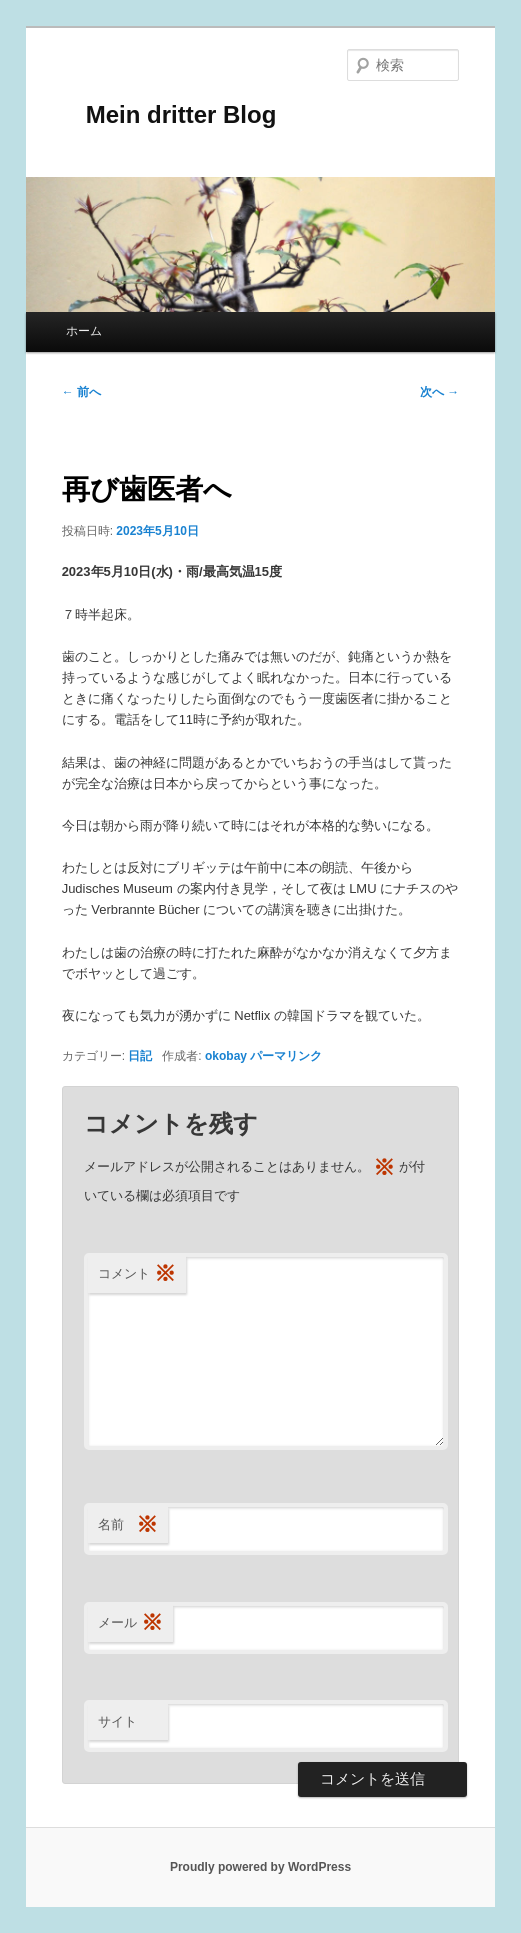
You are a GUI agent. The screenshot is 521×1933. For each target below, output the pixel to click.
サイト (117, 1721)
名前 (128, 1525)
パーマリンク (286, 1056)
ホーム (84, 331)
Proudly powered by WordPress (260, 1867)
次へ (439, 392)
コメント (137, 1274)
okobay (226, 1056)
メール (130, 1623)
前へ (81, 392)
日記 (140, 1056)
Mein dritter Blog (169, 114)
